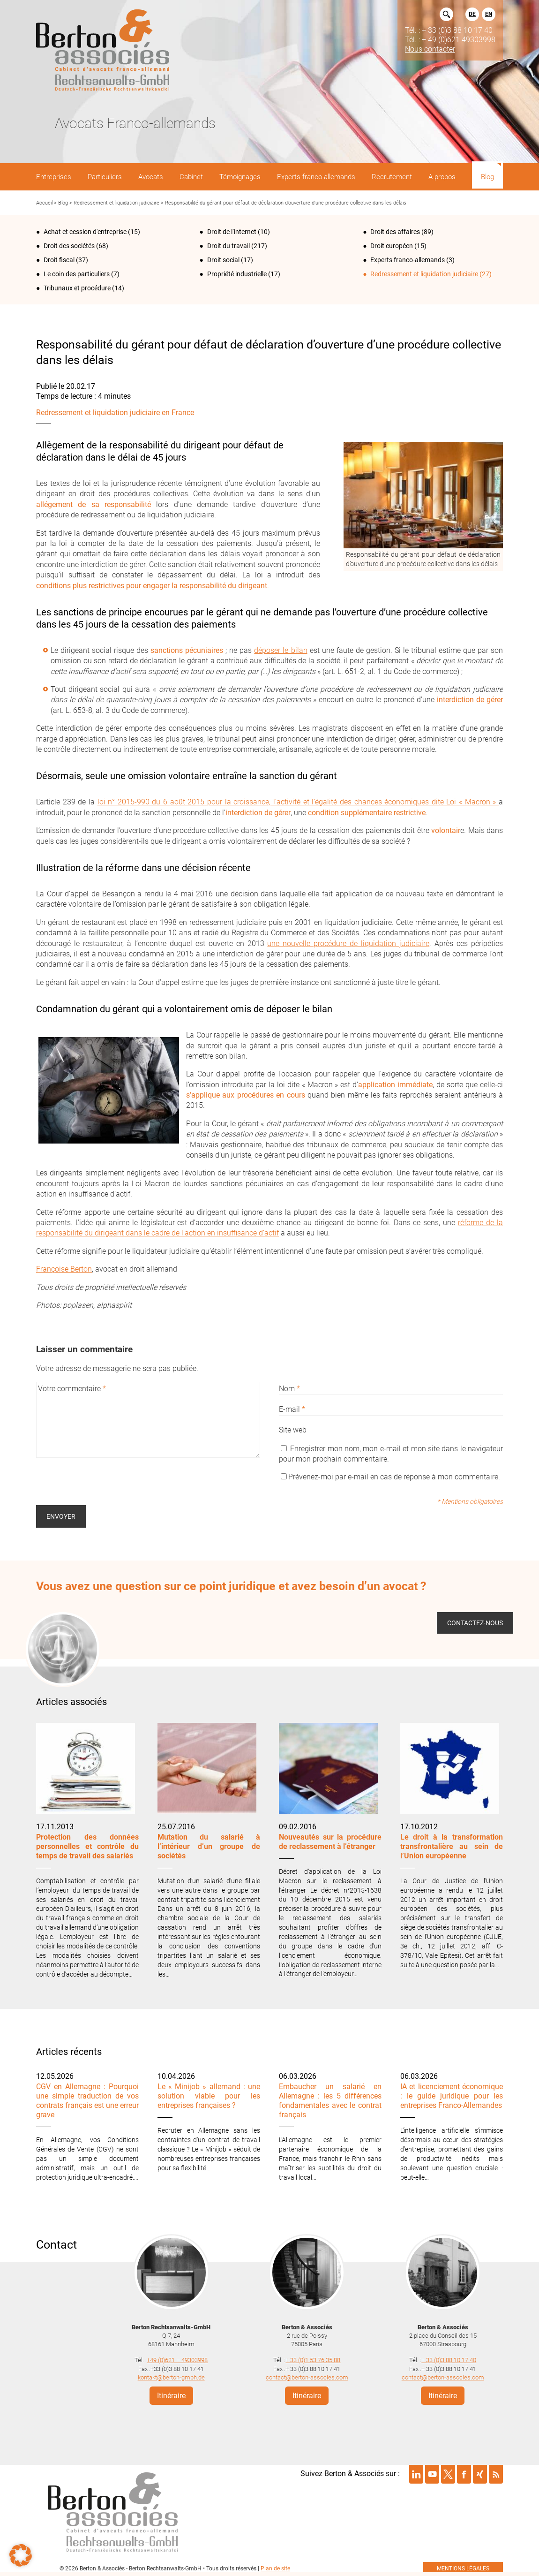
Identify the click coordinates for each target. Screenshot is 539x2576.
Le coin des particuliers (77, 274)
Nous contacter (430, 49)
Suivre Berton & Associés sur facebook (464, 2474)
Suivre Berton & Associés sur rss (496, 2474)
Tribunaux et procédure (77, 288)
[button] (20, 2555)
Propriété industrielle (237, 274)
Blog (63, 203)
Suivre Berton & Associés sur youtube (432, 2474)
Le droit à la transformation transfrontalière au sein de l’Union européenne (451, 1846)
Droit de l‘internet (231, 231)
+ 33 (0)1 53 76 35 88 (312, 2360)
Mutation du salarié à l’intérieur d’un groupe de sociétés (208, 1846)
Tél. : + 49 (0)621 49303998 (450, 39)
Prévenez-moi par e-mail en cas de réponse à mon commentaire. (390, 1476)
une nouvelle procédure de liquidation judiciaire (348, 943)
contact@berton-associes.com (307, 2377)
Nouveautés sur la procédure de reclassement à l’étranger (330, 1842)
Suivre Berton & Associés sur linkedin (416, 2474)
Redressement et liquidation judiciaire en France (115, 412)
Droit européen (391, 246)
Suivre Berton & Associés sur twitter (448, 2474)
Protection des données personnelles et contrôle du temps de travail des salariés (87, 1846)
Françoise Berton (64, 1269)
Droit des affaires (395, 231)
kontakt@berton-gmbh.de (171, 2377)
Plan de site (275, 2568)
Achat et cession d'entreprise (85, 231)
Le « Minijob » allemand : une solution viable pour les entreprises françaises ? (208, 2096)
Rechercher (446, 14)
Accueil (44, 203)
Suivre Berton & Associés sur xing (480, 2474)
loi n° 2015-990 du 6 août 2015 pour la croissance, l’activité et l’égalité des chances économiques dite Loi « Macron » (298, 801)
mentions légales (463, 2568)
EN (488, 14)
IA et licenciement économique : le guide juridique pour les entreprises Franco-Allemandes (451, 2096)
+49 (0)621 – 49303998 (177, 2360)
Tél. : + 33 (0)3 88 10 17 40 (449, 30)
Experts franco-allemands (407, 260)
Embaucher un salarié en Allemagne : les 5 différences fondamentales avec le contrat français (330, 2100)
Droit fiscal (59, 260)
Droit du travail (228, 246)
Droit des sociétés (69, 246)
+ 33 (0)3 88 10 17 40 (448, 2360)
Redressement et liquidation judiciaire (116, 203)
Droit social (223, 260)
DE (472, 14)
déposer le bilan (280, 650)
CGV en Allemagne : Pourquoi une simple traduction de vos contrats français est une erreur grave (87, 2100)
